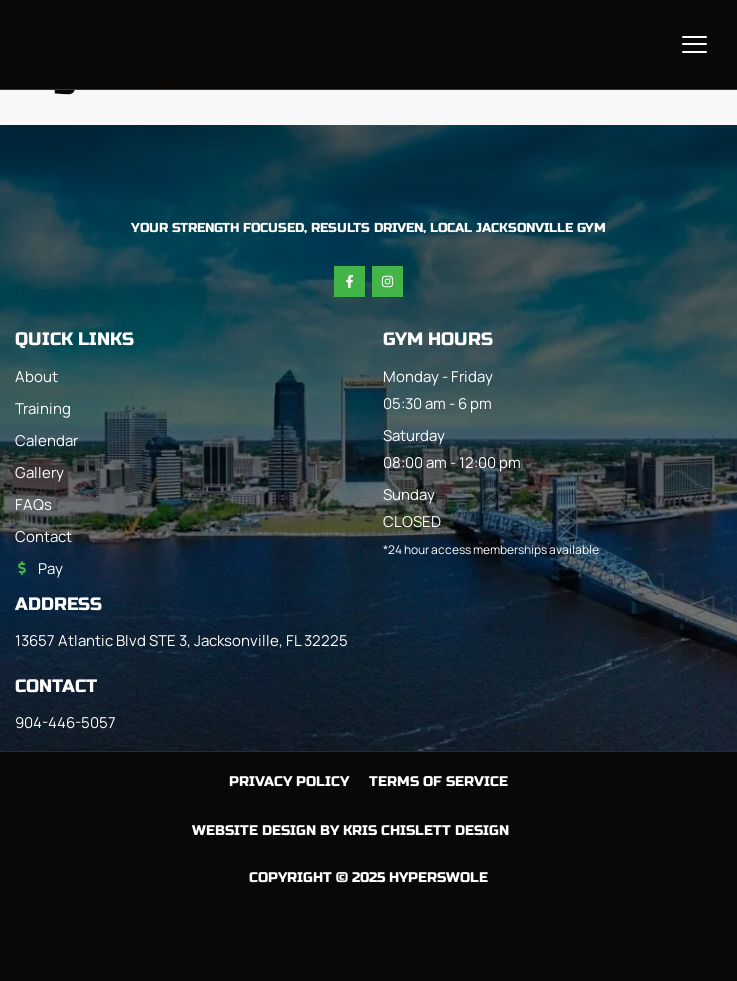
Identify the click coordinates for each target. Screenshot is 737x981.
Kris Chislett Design (426, 830)
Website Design (254, 830)
